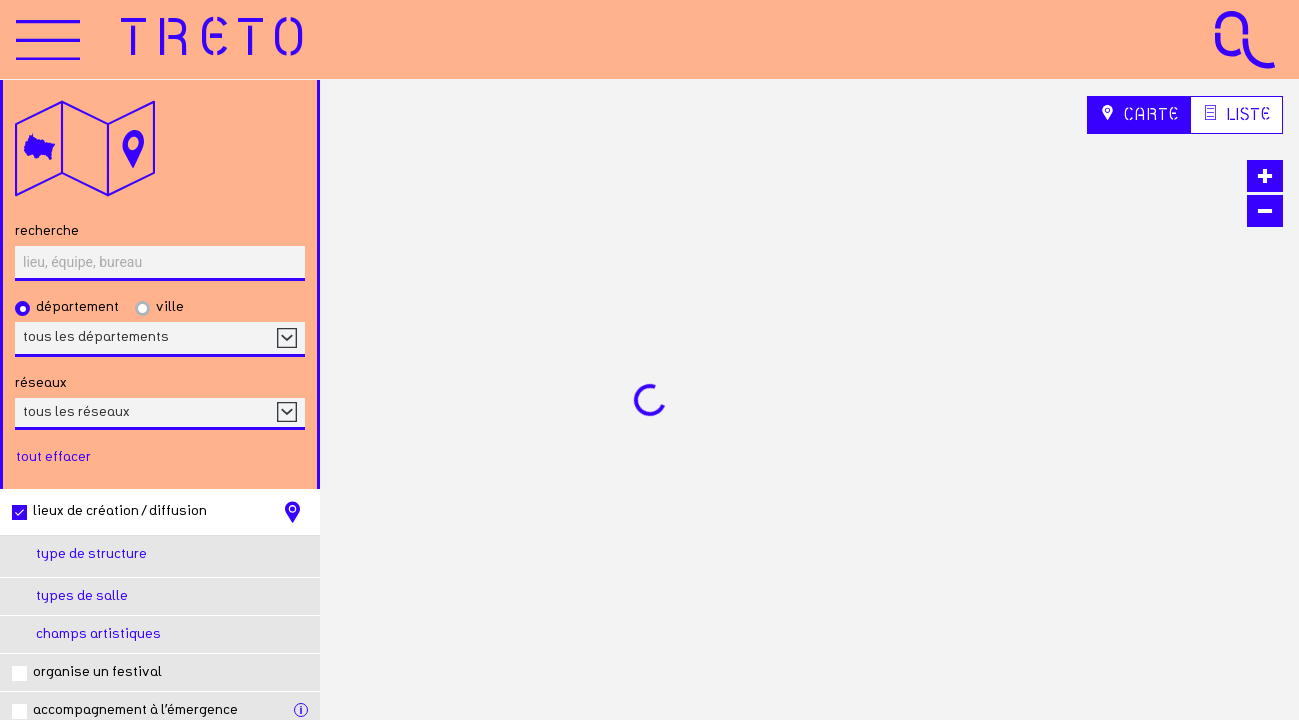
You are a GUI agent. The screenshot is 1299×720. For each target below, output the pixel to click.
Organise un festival (97, 672)
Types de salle (82, 596)
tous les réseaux (76, 412)
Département (77, 307)
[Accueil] (216, 40)
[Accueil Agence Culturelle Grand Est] (1245, 39)
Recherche (47, 231)
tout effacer (53, 457)
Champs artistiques (98, 634)
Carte (1139, 114)
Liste (1236, 114)
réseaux (41, 383)
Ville (170, 307)
